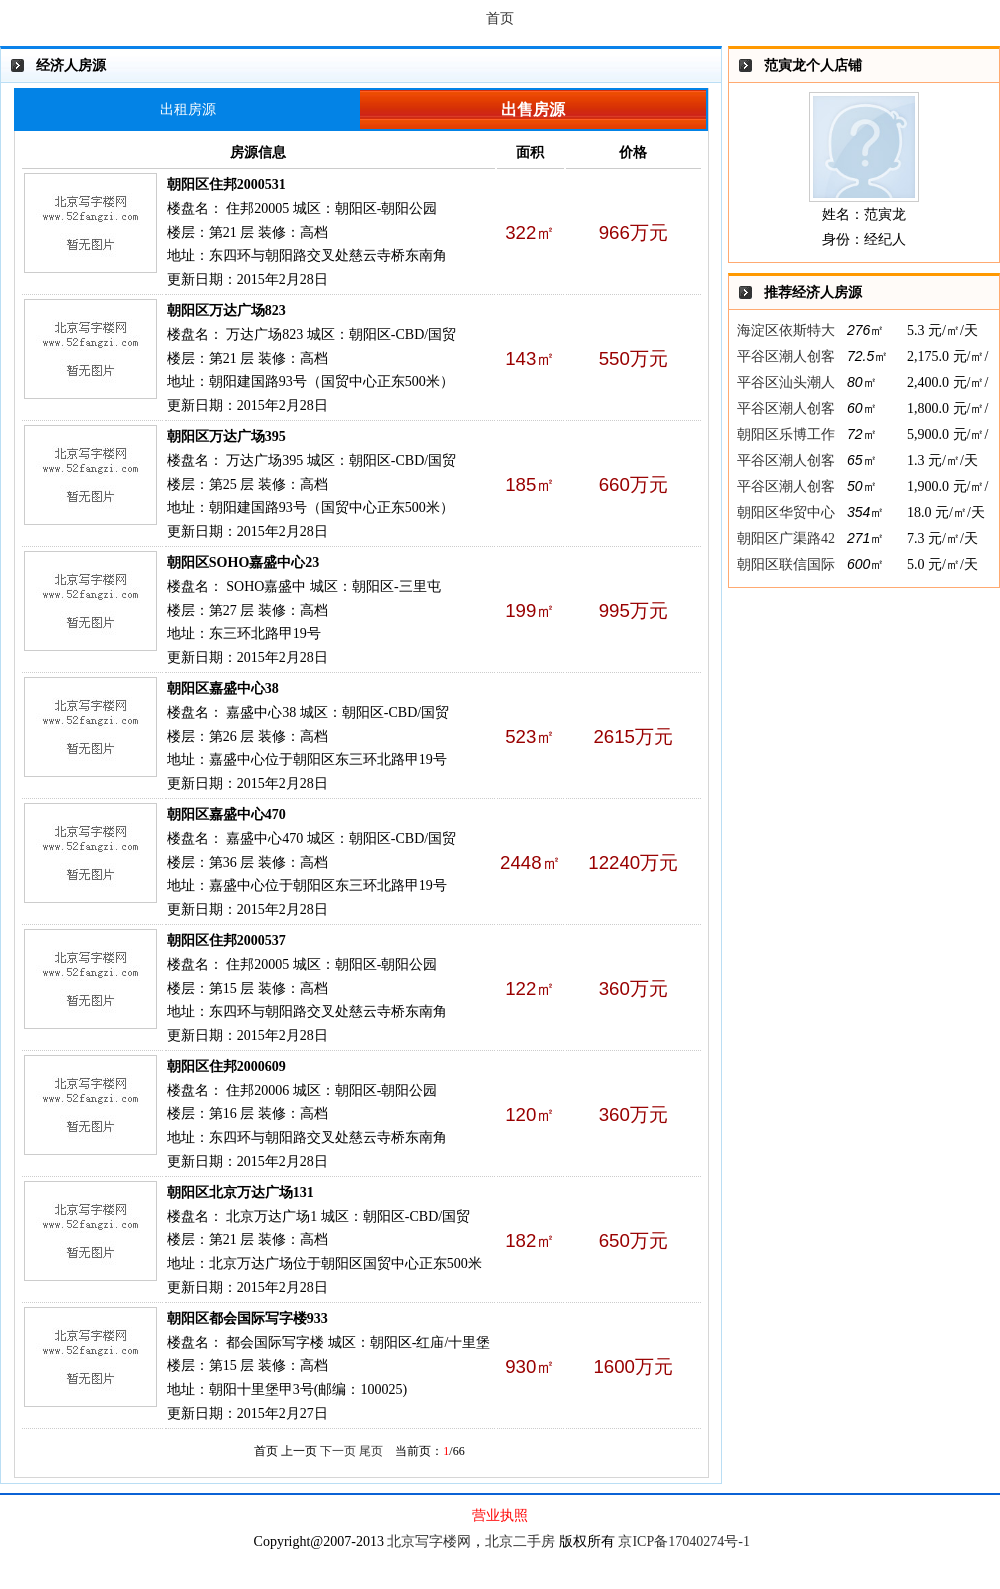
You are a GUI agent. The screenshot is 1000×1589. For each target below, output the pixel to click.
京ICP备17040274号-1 (683, 1541)
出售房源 (533, 109)
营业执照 (500, 1515)
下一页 (338, 1451)
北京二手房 (520, 1541)
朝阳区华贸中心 (786, 512)
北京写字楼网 (429, 1541)
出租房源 (188, 109)
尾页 (371, 1451)
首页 (500, 18)
